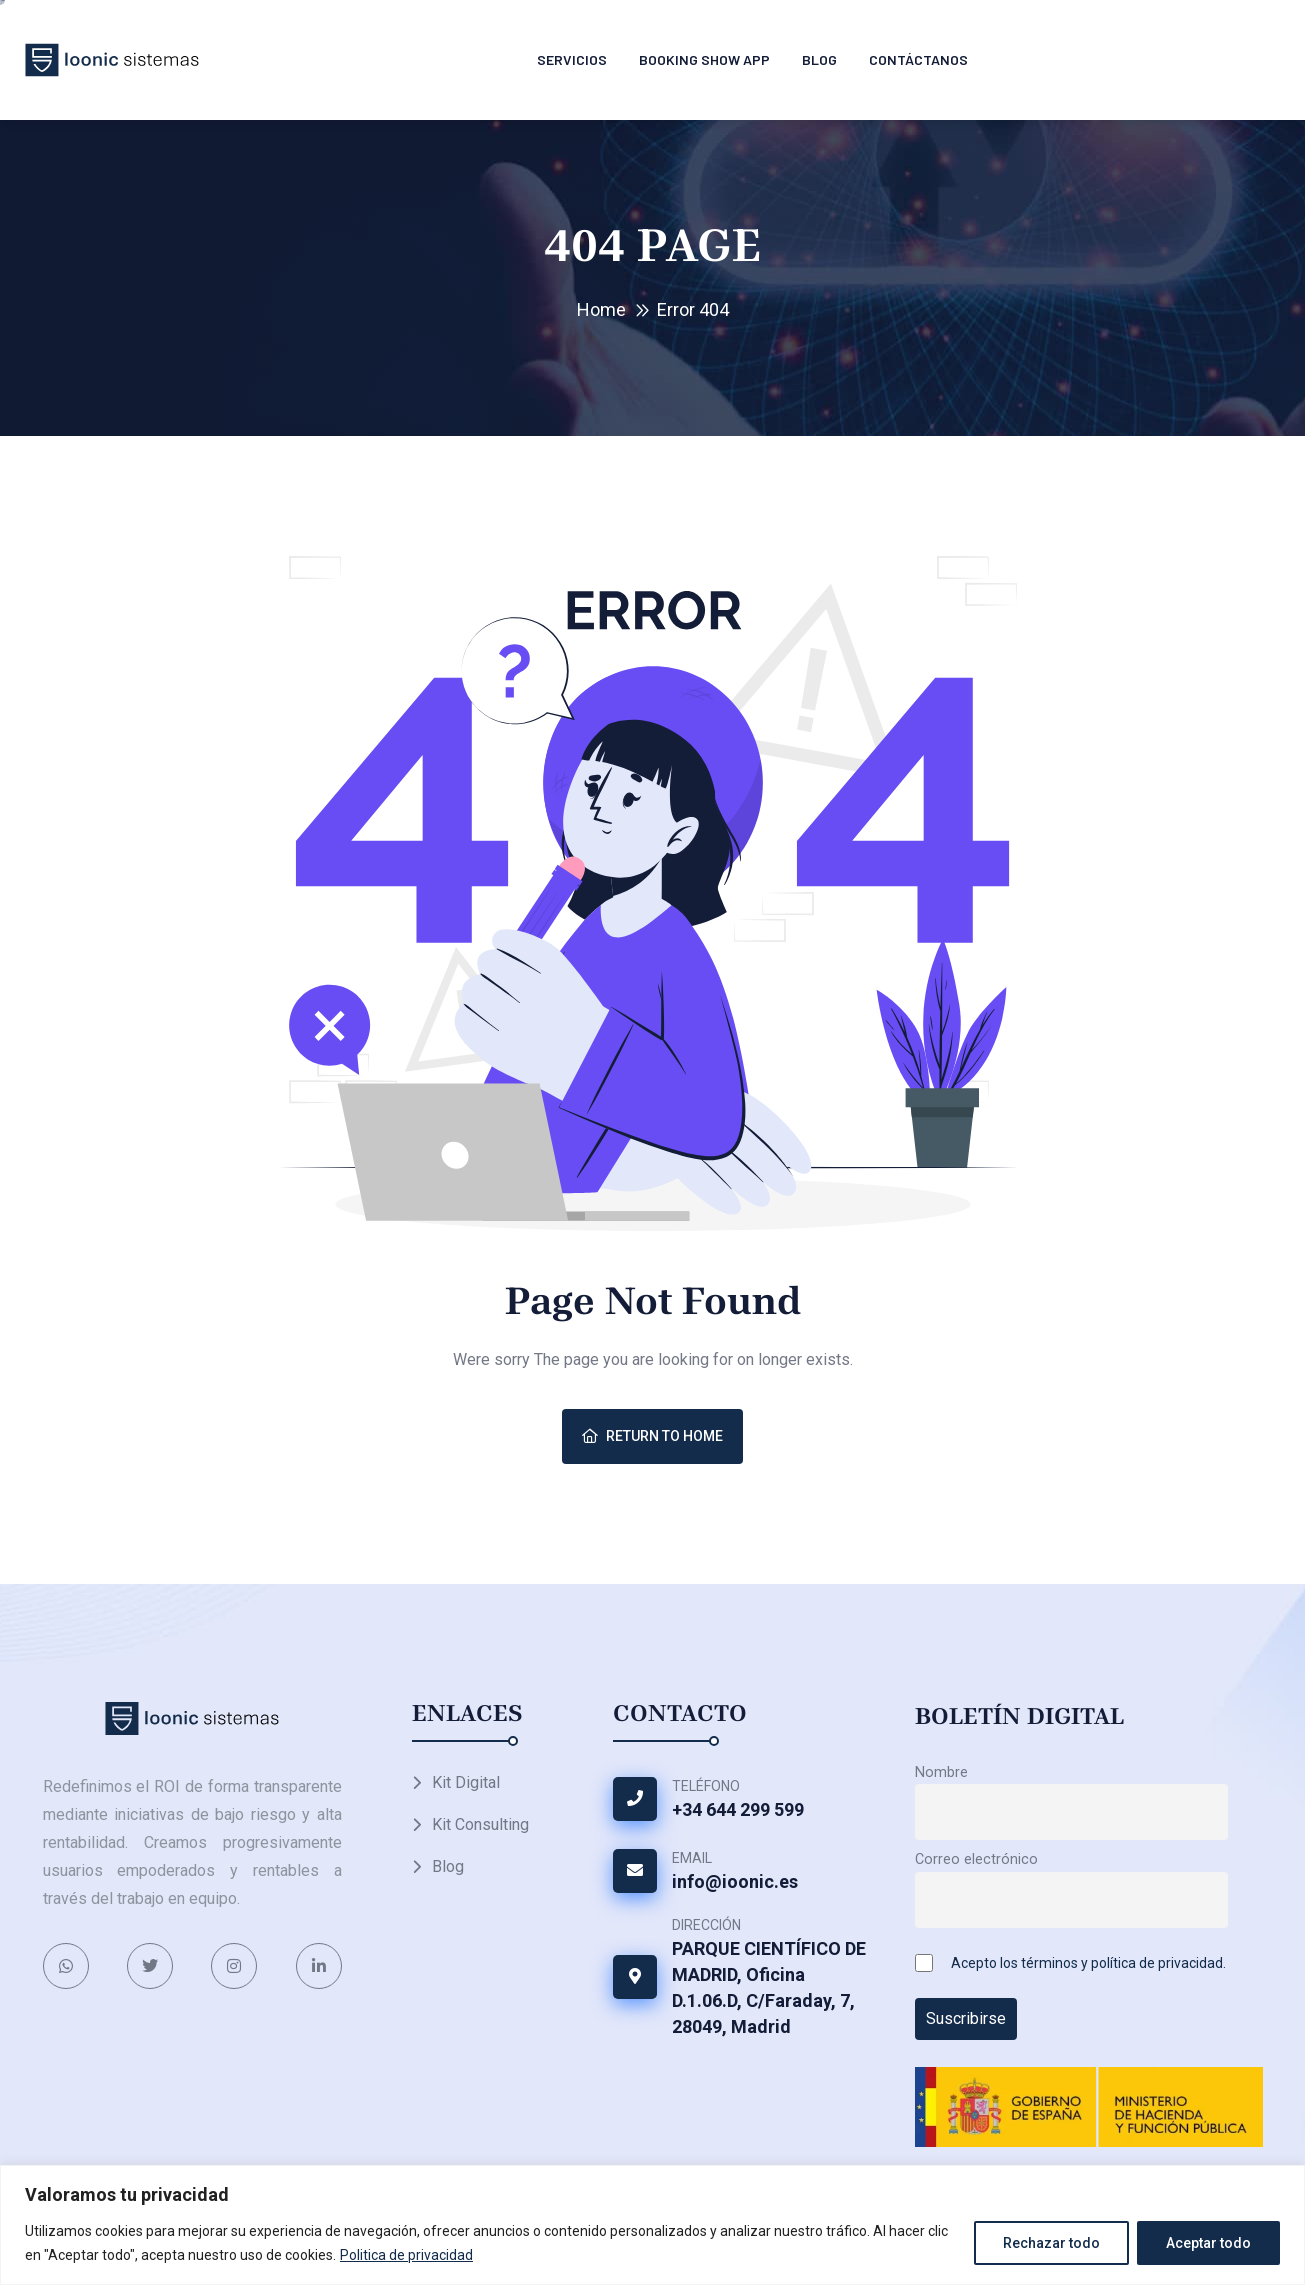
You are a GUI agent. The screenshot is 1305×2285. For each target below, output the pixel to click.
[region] (652, 2225)
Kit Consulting (480, 1824)
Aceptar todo (1208, 2243)
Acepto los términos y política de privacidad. (1088, 1963)
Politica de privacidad (406, 2255)
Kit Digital (466, 1782)
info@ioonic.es (735, 1881)
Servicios (572, 59)
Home (601, 309)
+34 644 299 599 (738, 1809)
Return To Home (652, 1436)
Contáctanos (918, 59)
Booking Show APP (704, 59)
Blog (819, 59)
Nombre (941, 1772)
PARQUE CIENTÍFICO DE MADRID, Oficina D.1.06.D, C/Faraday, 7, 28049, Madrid (769, 1987)
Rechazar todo (1051, 2243)
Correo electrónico (976, 1859)
